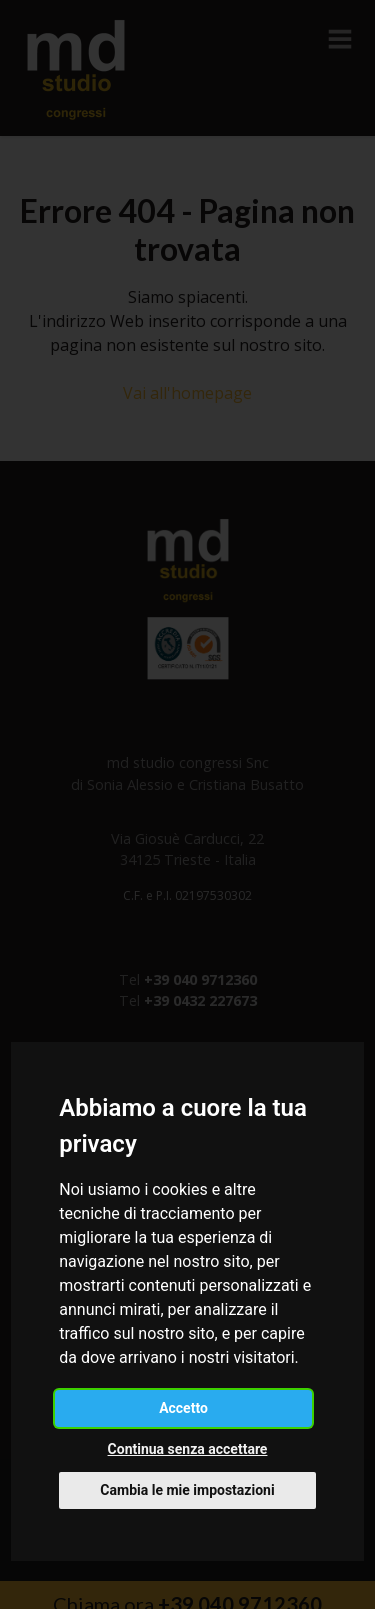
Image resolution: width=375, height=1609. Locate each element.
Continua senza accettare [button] (188, 1449)
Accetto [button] (183, 1408)
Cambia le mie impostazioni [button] (187, 1490)
